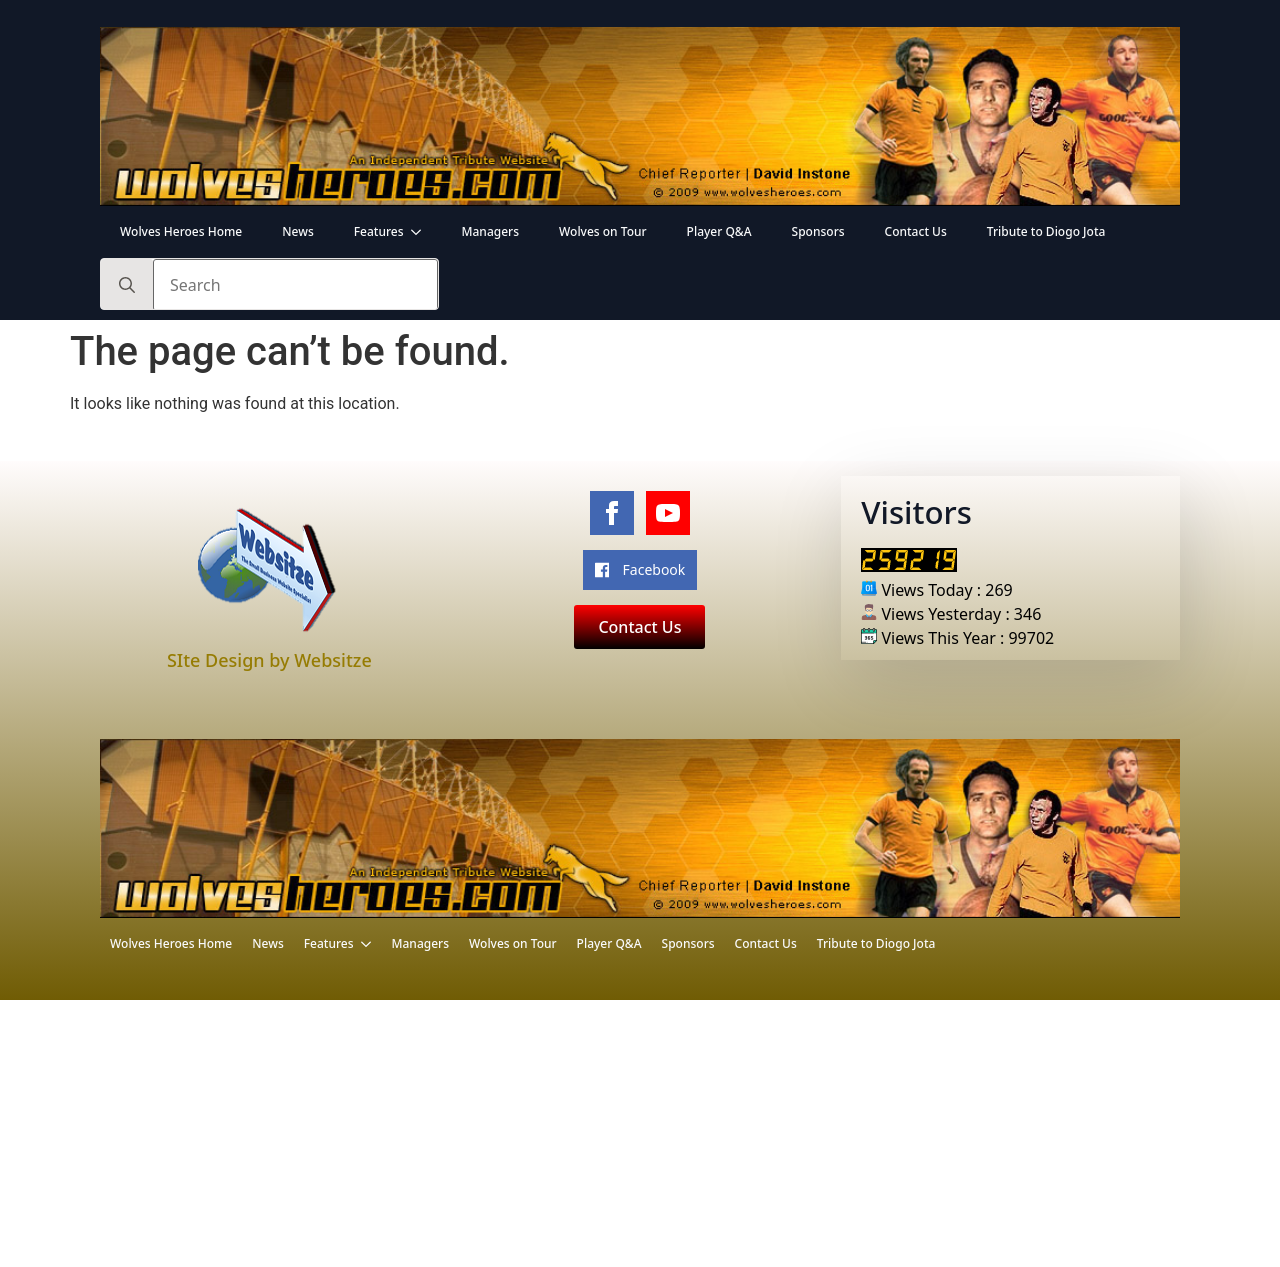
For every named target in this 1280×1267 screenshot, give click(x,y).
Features (379, 231)
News (297, 231)
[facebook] (612, 513)
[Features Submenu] (422, 232)
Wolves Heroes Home (181, 231)
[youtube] (668, 513)
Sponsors (818, 231)
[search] (127, 285)
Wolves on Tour (603, 231)
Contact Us (916, 231)
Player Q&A (719, 231)
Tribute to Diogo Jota (1046, 231)
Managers (490, 231)
